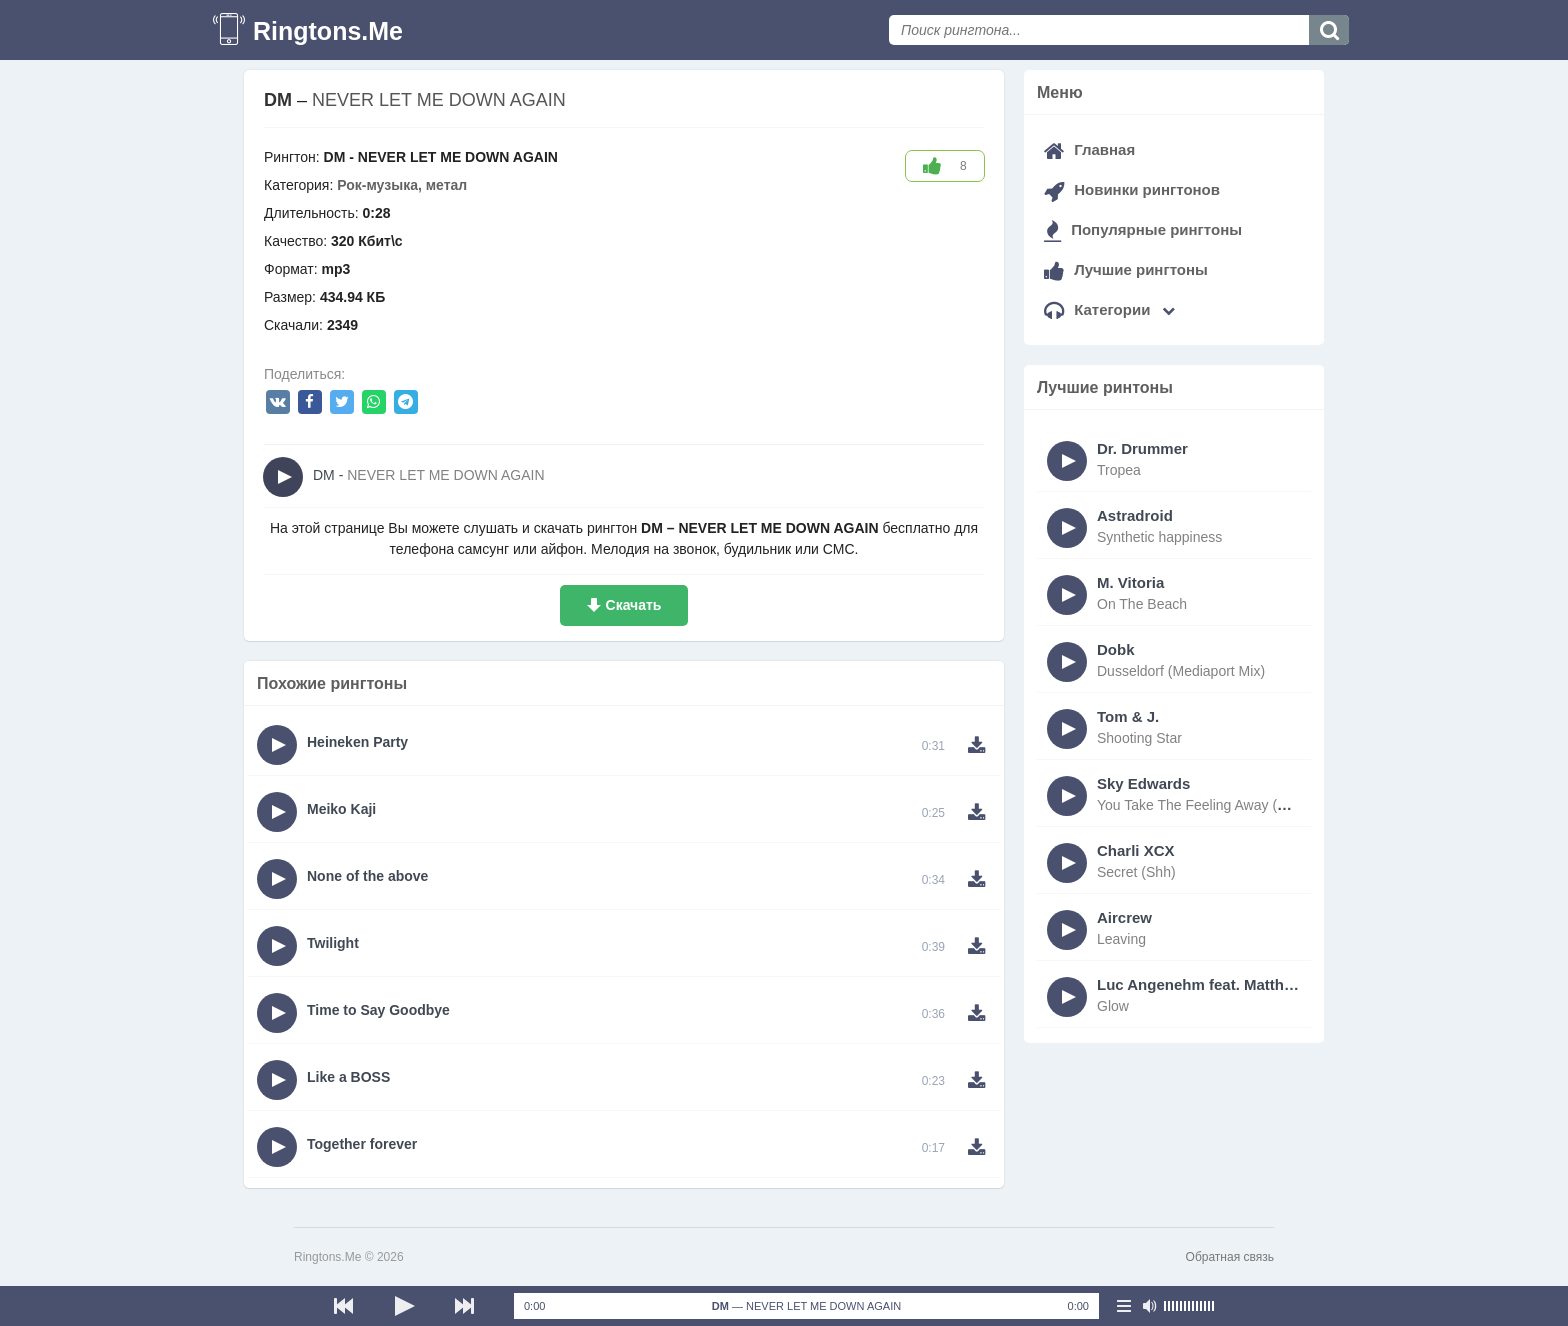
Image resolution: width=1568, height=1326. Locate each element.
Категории (1109, 309)
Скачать (634, 605)
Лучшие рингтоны (1126, 269)
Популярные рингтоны (1143, 229)
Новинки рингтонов (1132, 189)
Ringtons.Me (328, 31)
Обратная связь (1230, 1257)
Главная (1089, 149)
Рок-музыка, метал (402, 185)
